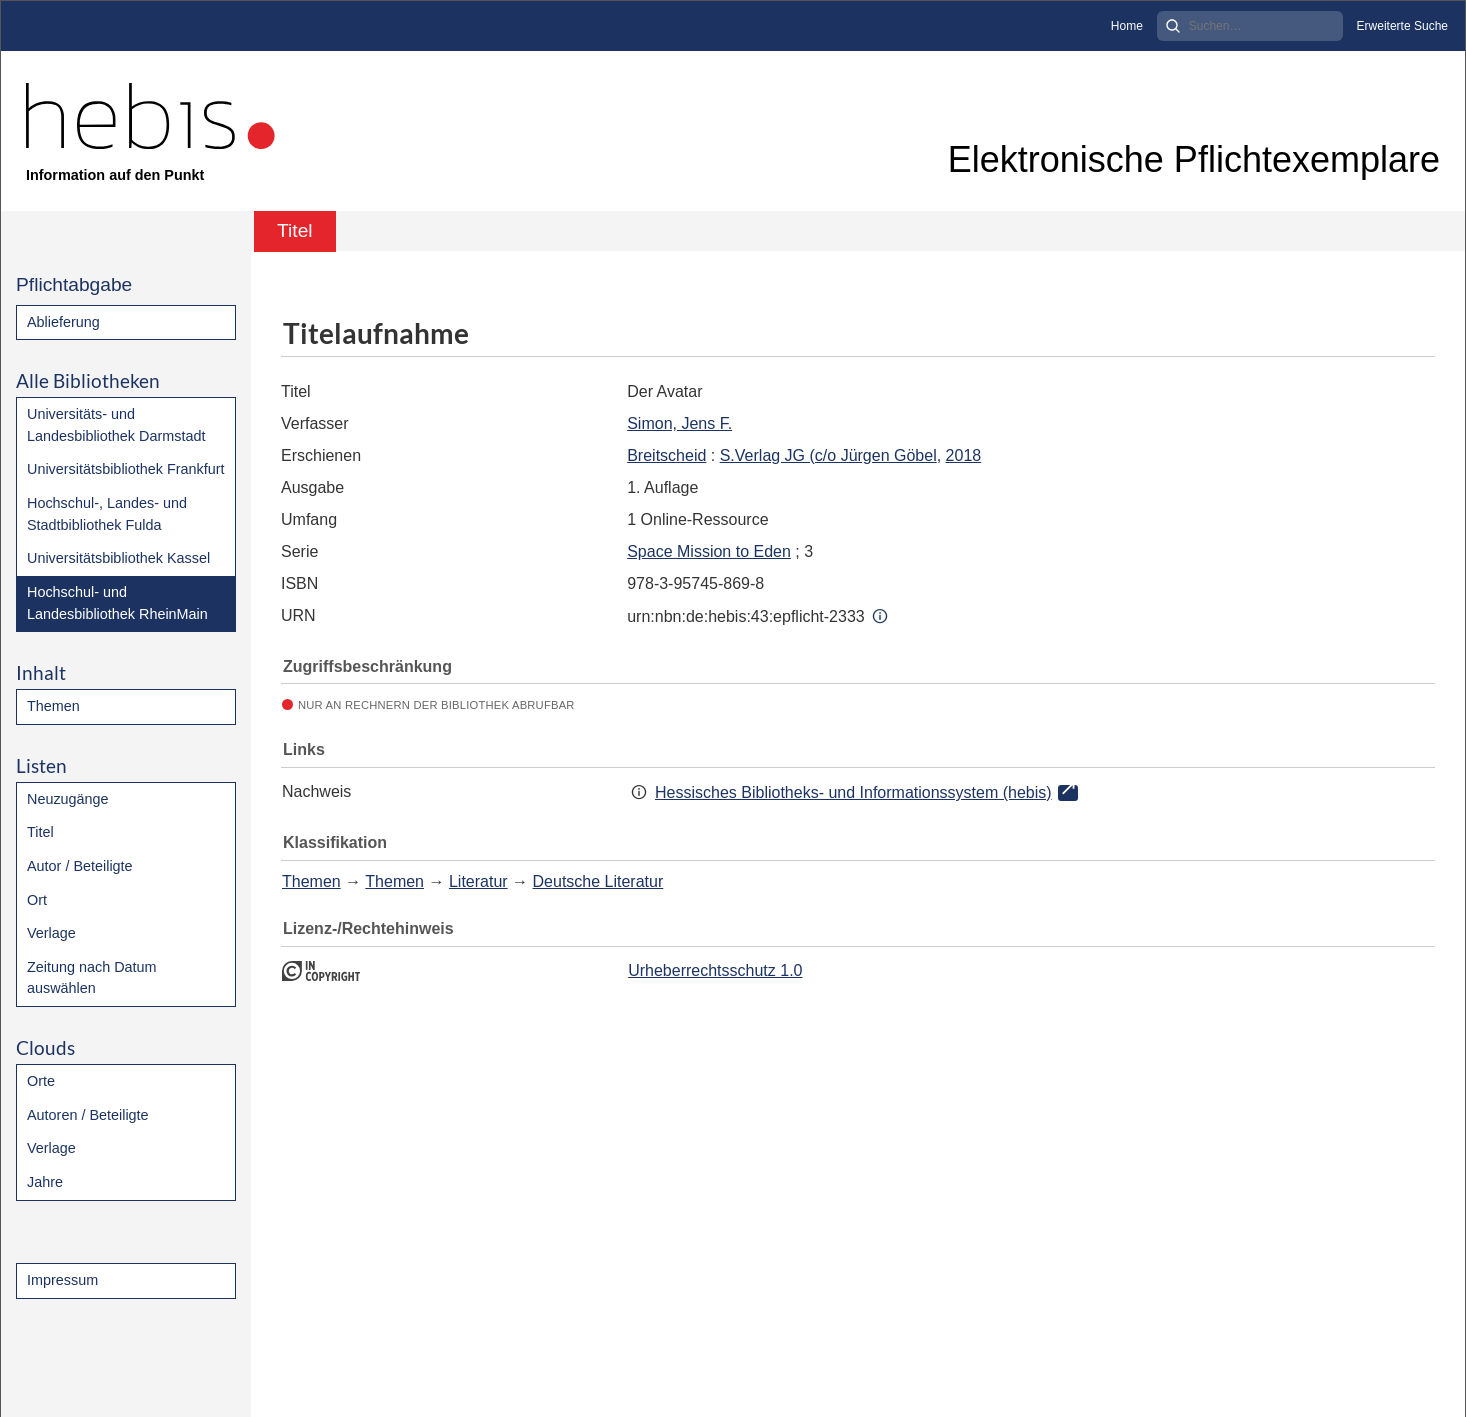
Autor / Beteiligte (80, 866)
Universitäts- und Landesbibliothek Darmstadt (116, 425)
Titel (40, 832)
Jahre (45, 1182)
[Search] (1250, 26)
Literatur (478, 881)
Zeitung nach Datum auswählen (92, 978)
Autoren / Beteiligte (88, 1115)
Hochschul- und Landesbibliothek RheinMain (117, 603)
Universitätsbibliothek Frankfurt (126, 469)
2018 (964, 455)
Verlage (51, 933)
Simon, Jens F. (679, 423)
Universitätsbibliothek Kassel (118, 558)
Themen (53, 706)
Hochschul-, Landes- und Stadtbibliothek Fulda (107, 514)
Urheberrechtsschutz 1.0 (715, 970)
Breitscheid (666, 455)
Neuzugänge (68, 799)
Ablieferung (63, 322)
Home (1127, 26)
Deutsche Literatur (598, 881)
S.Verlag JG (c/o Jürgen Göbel (828, 455)
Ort (37, 900)
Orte (41, 1081)
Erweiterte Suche (1402, 26)
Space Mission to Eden (709, 551)
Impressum (62, 1280)
